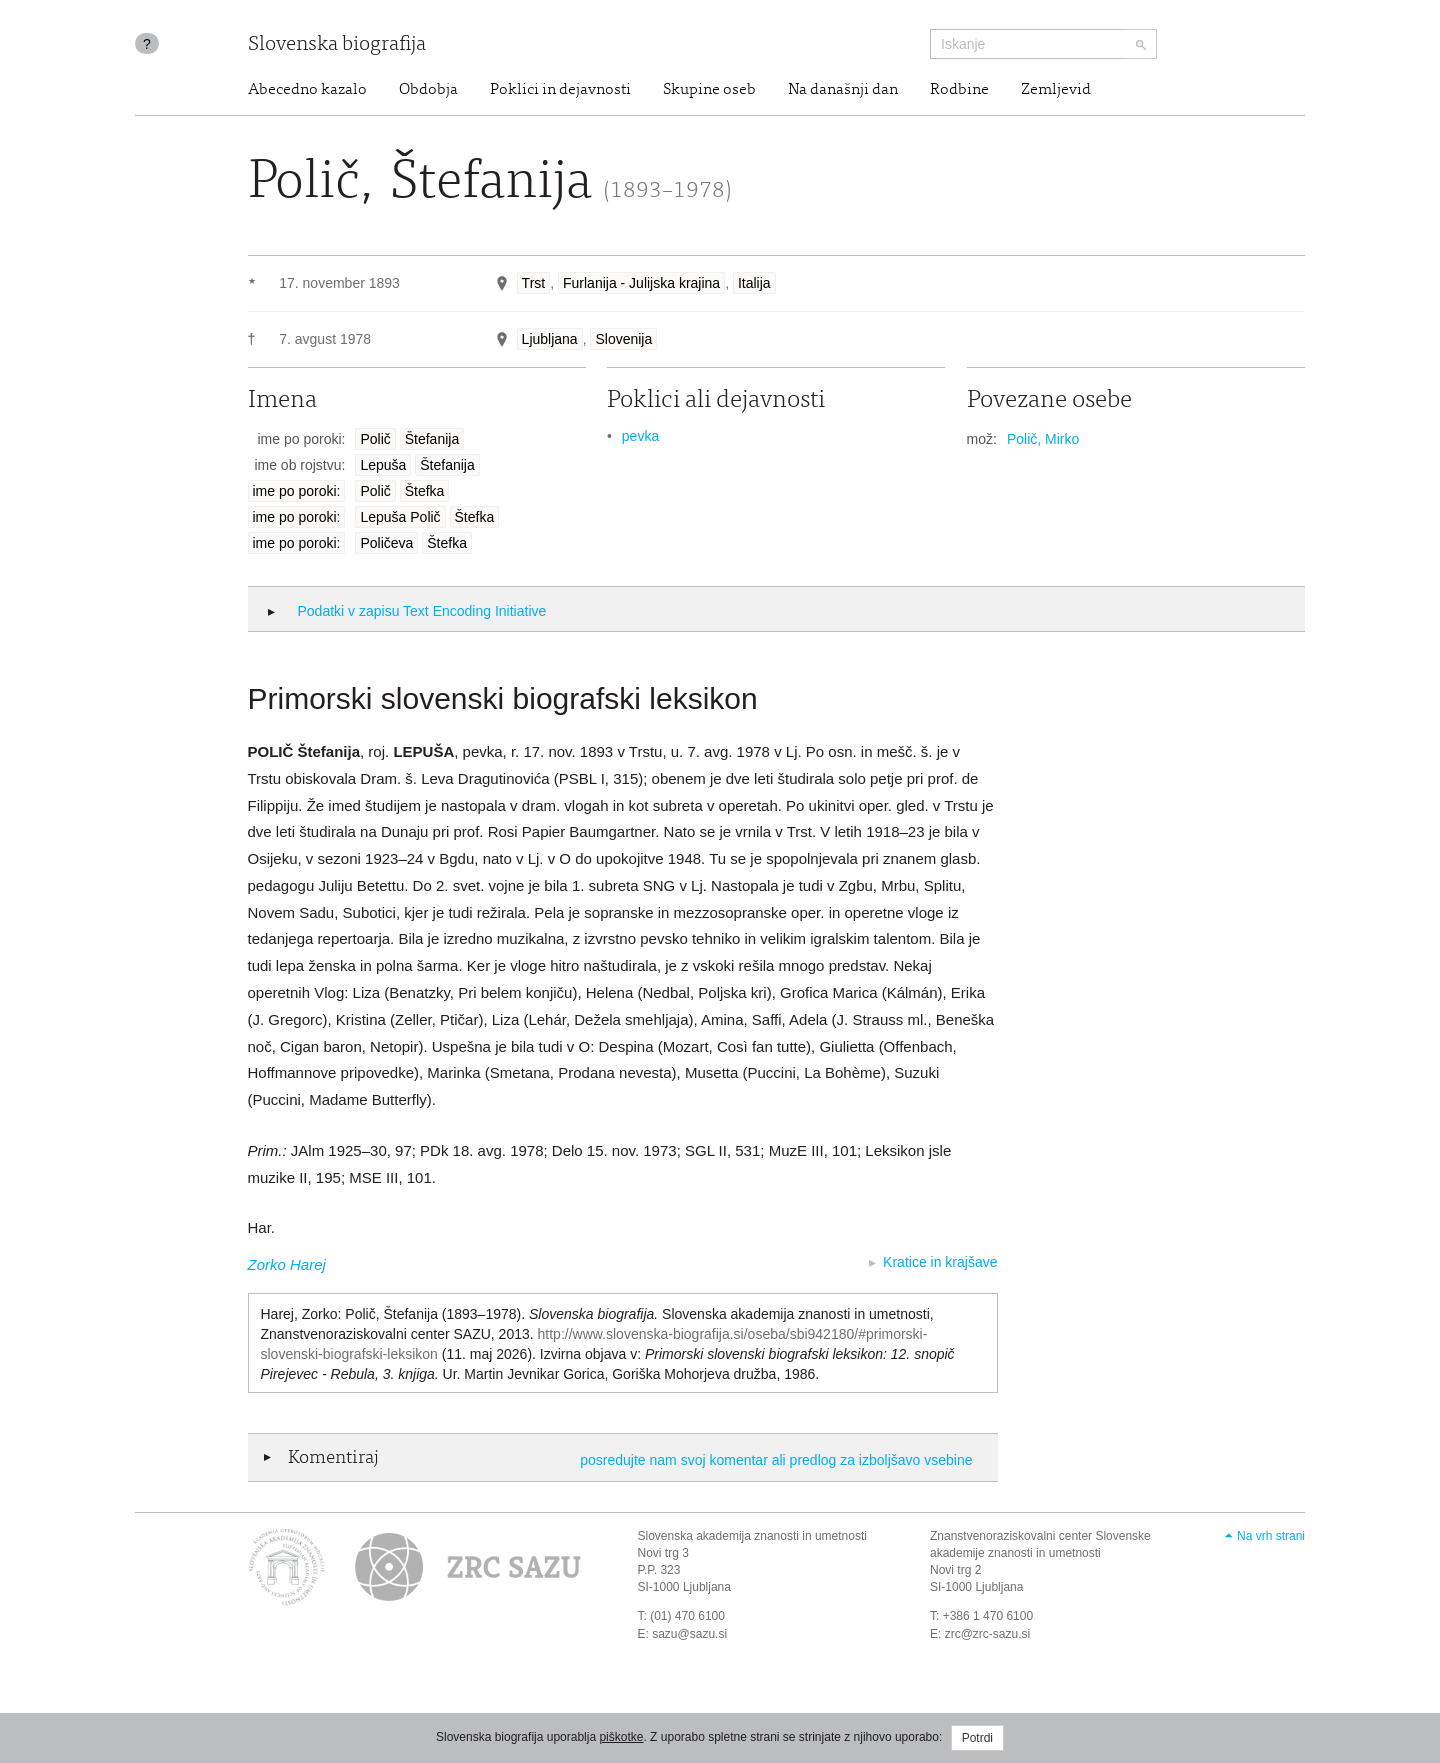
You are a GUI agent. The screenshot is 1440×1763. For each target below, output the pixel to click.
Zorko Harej (287, 1264)
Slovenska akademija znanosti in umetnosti (752, 1536)
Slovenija (623, 339)
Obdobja (428, 90)
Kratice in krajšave (940, 1262)
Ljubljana (550, 339)
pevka (640, 436)
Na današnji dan (843, 90)
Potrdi (977, 1738)
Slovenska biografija (337, 45)
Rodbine (959, 90)
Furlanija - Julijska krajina (641, 283)
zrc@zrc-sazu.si (988, 1634)
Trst (534, 283)
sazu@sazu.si (689, 1634)
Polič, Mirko (1043, 439)
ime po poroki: (297, 491)
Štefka (425, 491)
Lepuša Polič (400, 517)
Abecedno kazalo (307, 90)
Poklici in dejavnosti (560, 90)
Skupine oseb (709, 90)
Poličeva (386, 543)
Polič (375, 439)
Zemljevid (1056, 90)
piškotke (621, 1737)
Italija (754, 283)
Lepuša (383, 465)
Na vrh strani (1271, 1536)
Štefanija (432, 439)
